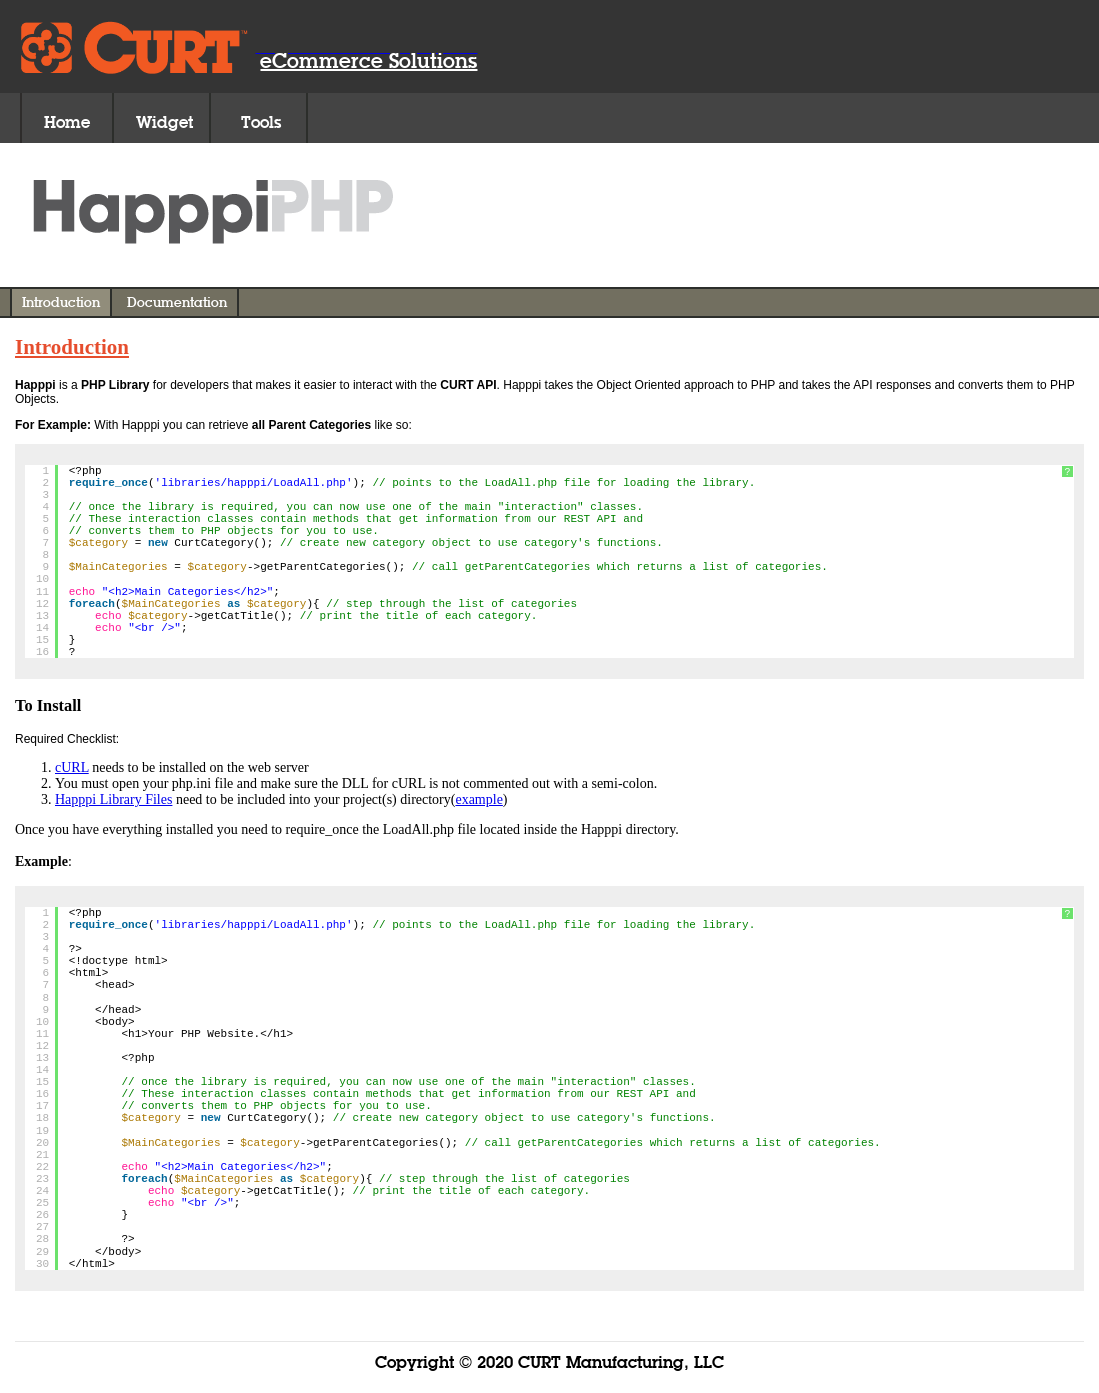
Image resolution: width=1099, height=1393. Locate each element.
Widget (164, 122)
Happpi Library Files (113, 799)
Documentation (177, 302)
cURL (72, 767)
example (478, 799)
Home (67, 122)
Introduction (61, 302)
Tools (261, 122)
